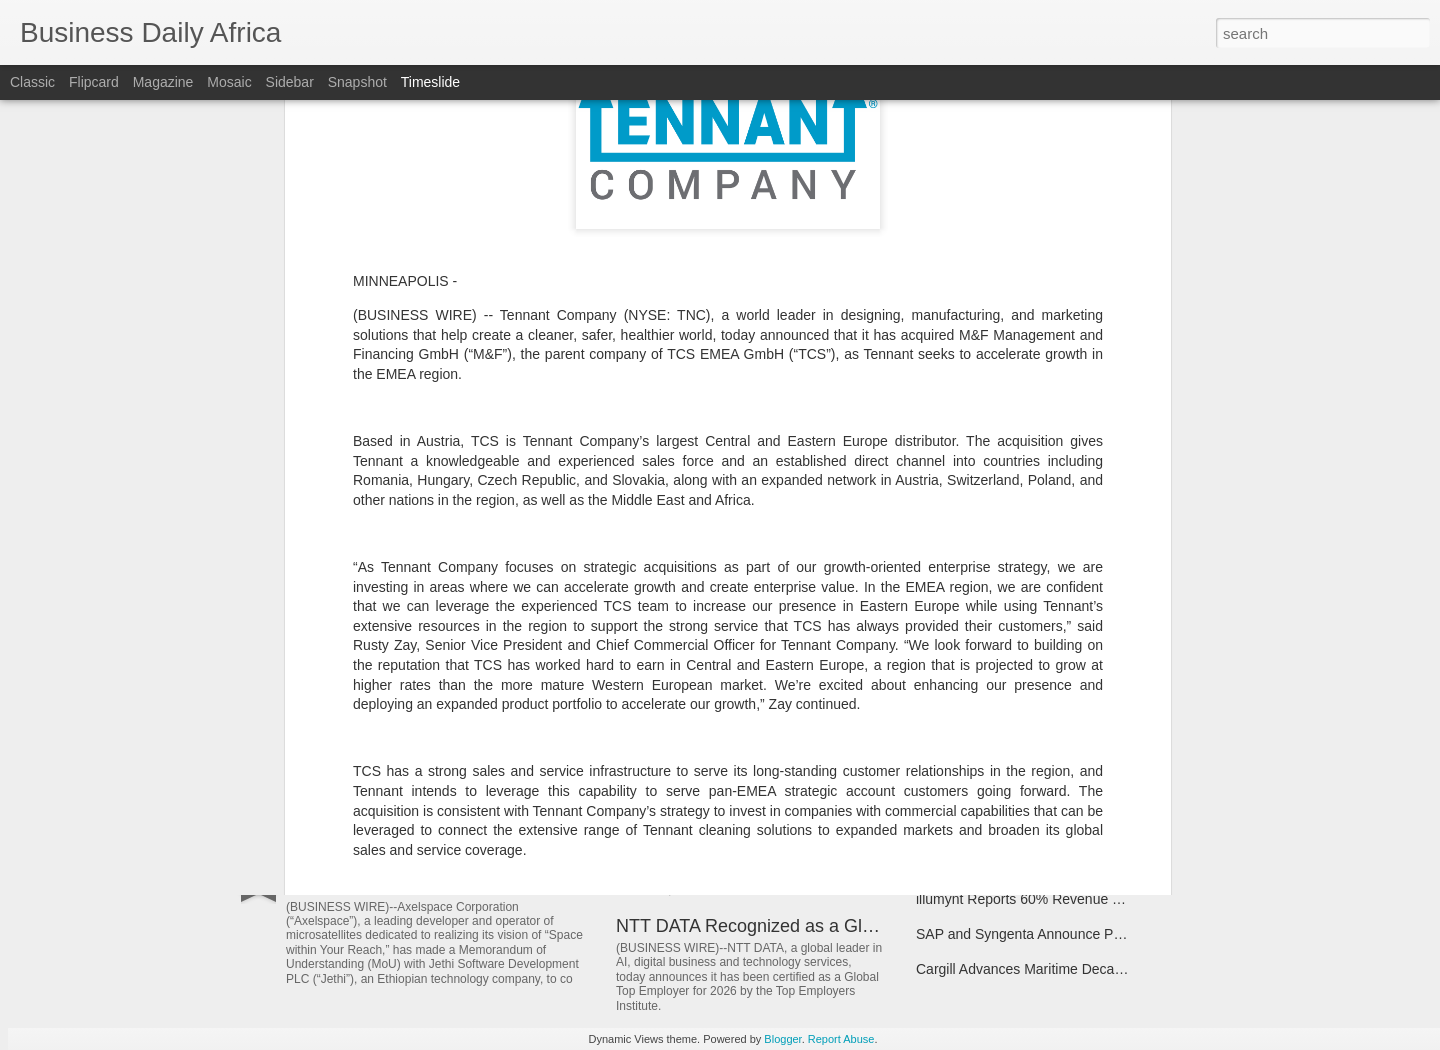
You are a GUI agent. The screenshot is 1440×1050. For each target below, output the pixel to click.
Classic (32, 82)
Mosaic (229, 82)
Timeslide (430, 82)
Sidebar (290, 82)
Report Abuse (841, 1039)
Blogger (782, 1039)
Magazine (163, 82)
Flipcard (94, 82)
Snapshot (357, 82)
